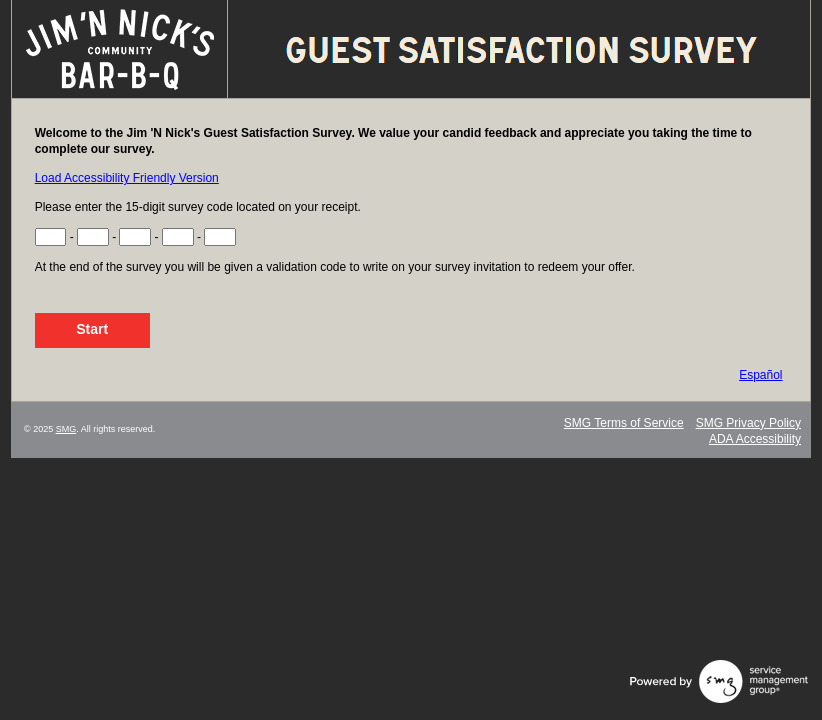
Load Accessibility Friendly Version (127, 178)
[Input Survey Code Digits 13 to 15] (220, 237)
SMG (66, 429)
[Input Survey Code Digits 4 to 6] (93, 237)
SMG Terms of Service (624, 423)
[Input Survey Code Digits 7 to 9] (135, 237)
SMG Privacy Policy (748, 423)
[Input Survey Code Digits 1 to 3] (51, 237)
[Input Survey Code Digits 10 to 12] (178, 237)
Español (760, 375)
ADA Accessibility (755, 439)
